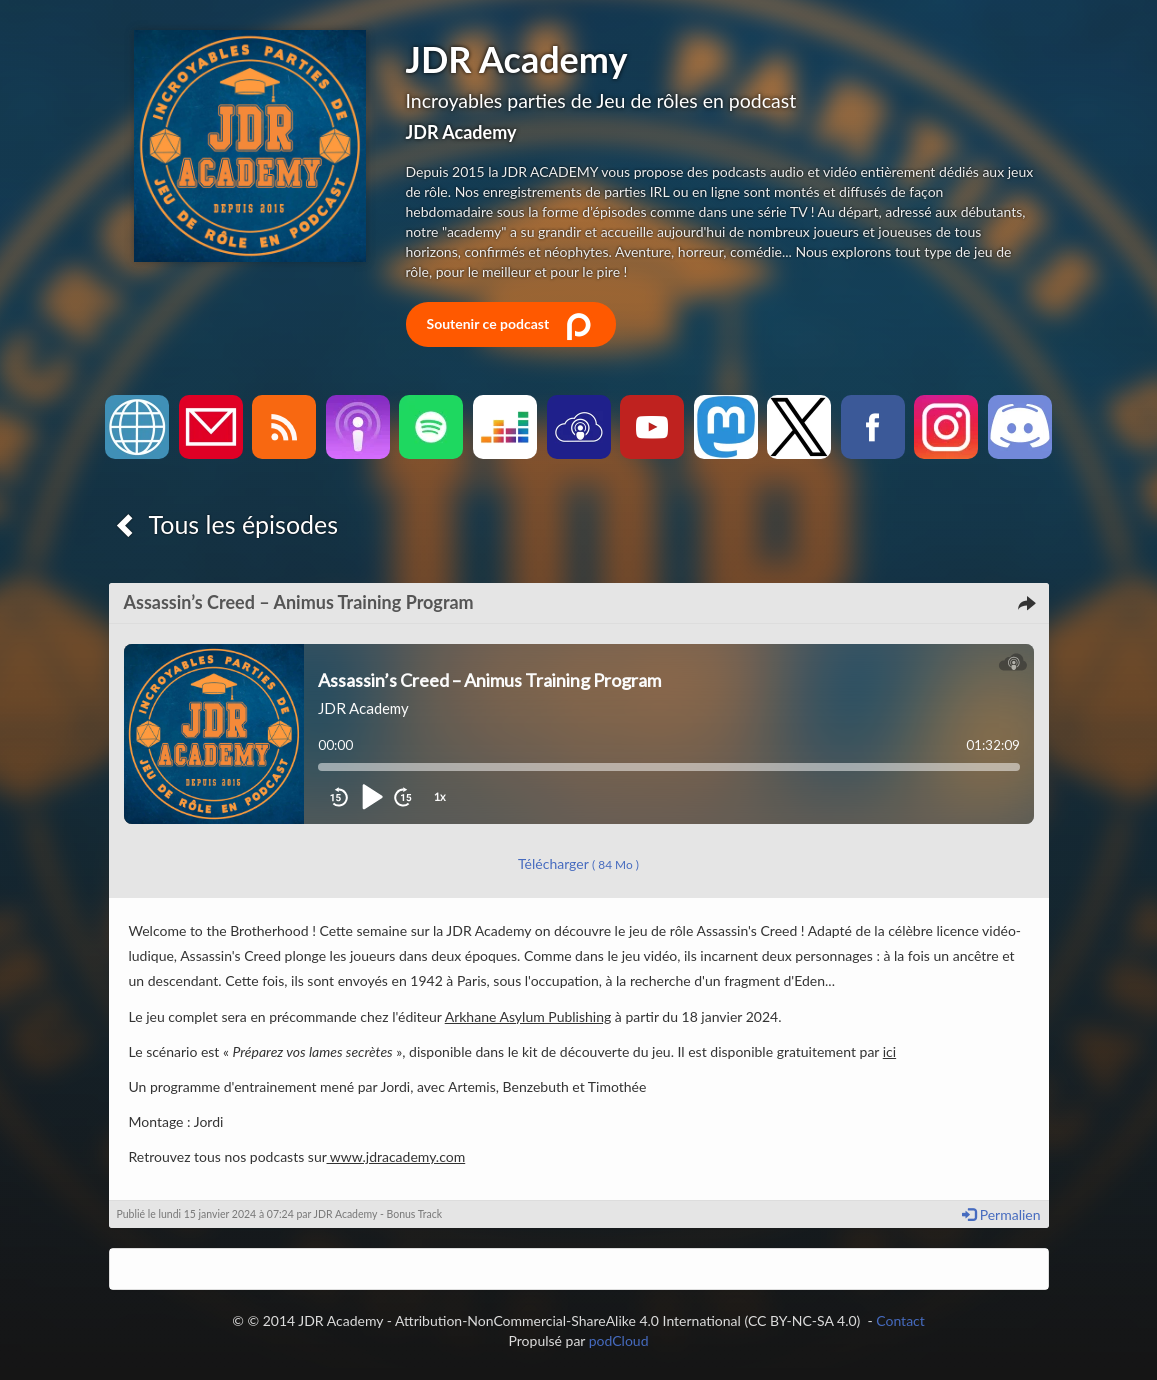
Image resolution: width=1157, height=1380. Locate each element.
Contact (900, 1320)
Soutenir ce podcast (511, 325)
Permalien (1001, 1214)
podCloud (619, 1340)
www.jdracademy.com (396, 1156)
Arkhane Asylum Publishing (528, 1016)
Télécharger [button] (578, 863)
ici (889, 1051)
